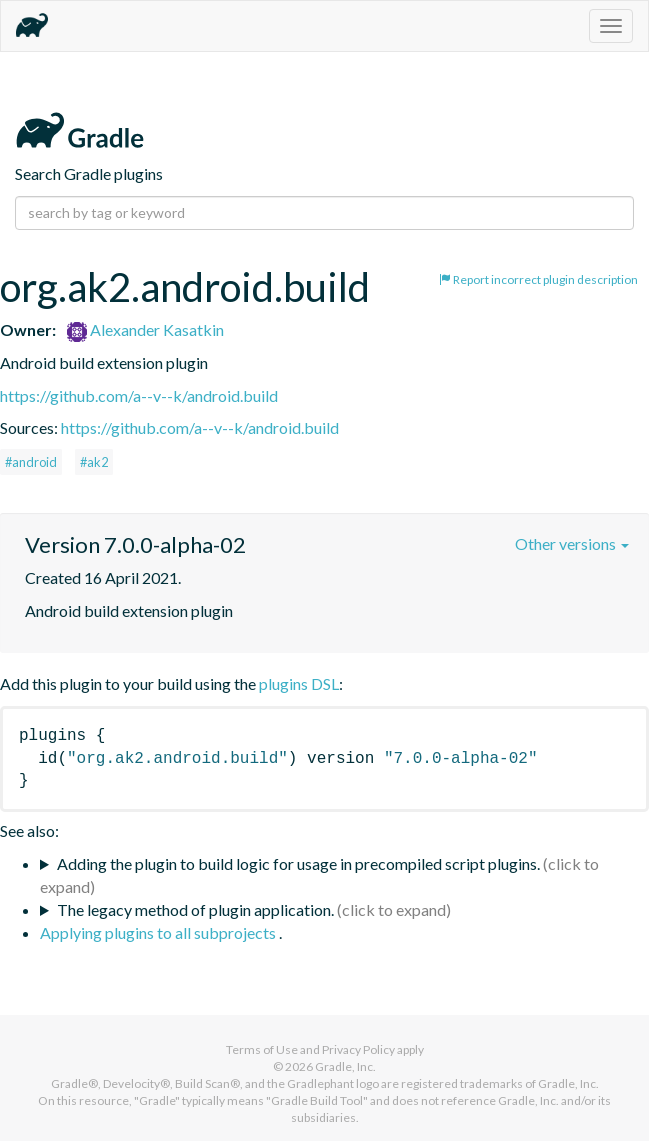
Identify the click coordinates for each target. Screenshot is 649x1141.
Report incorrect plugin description (538, 279)
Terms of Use (262, 1049)
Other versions (572, 543)
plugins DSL (299, 683)
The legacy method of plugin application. (195, 909)
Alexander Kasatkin (145, 329)
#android (31, 462)
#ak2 (94, 462)
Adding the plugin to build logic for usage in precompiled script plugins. (298, 863)
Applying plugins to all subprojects (159, 932)
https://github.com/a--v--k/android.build (139, 395)
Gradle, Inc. (345, 1066)
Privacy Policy (358, 1049)
